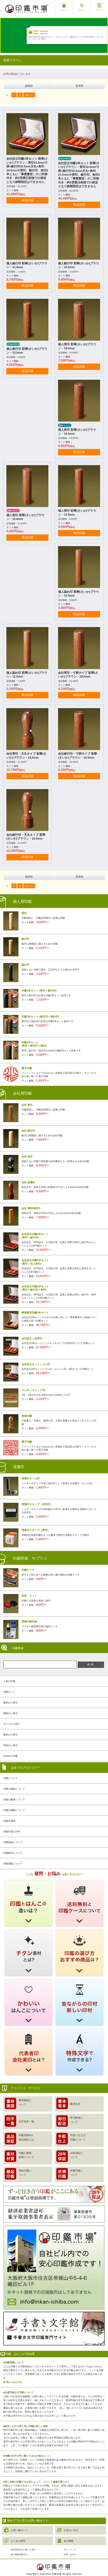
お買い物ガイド (19, 2530)
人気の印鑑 (9, 1681)
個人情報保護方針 (19, 2554)
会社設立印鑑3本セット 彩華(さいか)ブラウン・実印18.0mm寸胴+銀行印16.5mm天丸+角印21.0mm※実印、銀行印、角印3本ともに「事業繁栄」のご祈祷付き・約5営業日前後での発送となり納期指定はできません (79, 175)
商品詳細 (27, 200)
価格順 (29, 85)
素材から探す (10, 1702)
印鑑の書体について (14, 1799)
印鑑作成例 (9, 1820)
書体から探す (10, 1734)
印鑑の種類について (14, 1810)
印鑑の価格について (14, 1788)
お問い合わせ (70, 2554)
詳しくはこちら (14, 2382)
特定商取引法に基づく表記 (23, 2549)
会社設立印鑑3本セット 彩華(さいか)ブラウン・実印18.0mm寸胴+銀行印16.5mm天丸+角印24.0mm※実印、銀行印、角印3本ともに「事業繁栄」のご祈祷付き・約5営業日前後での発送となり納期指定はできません (27, 170)
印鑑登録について (13, 1842)
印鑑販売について (13, 1852)
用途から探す (10, 1745)
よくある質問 (18, 2540)
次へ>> (29, 95)
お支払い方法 (71, 2530)
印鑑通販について (13, 1863)
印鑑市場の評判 (11, 1831)
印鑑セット (9, 1691)
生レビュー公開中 (13, 35)
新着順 (79, 85)
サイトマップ (70, 2549)
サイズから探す (11, 1723)
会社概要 (68, 2540)
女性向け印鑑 (10, 1756)
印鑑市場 (56, 2574)
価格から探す (10, 1713)
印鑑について (10, 1778)
